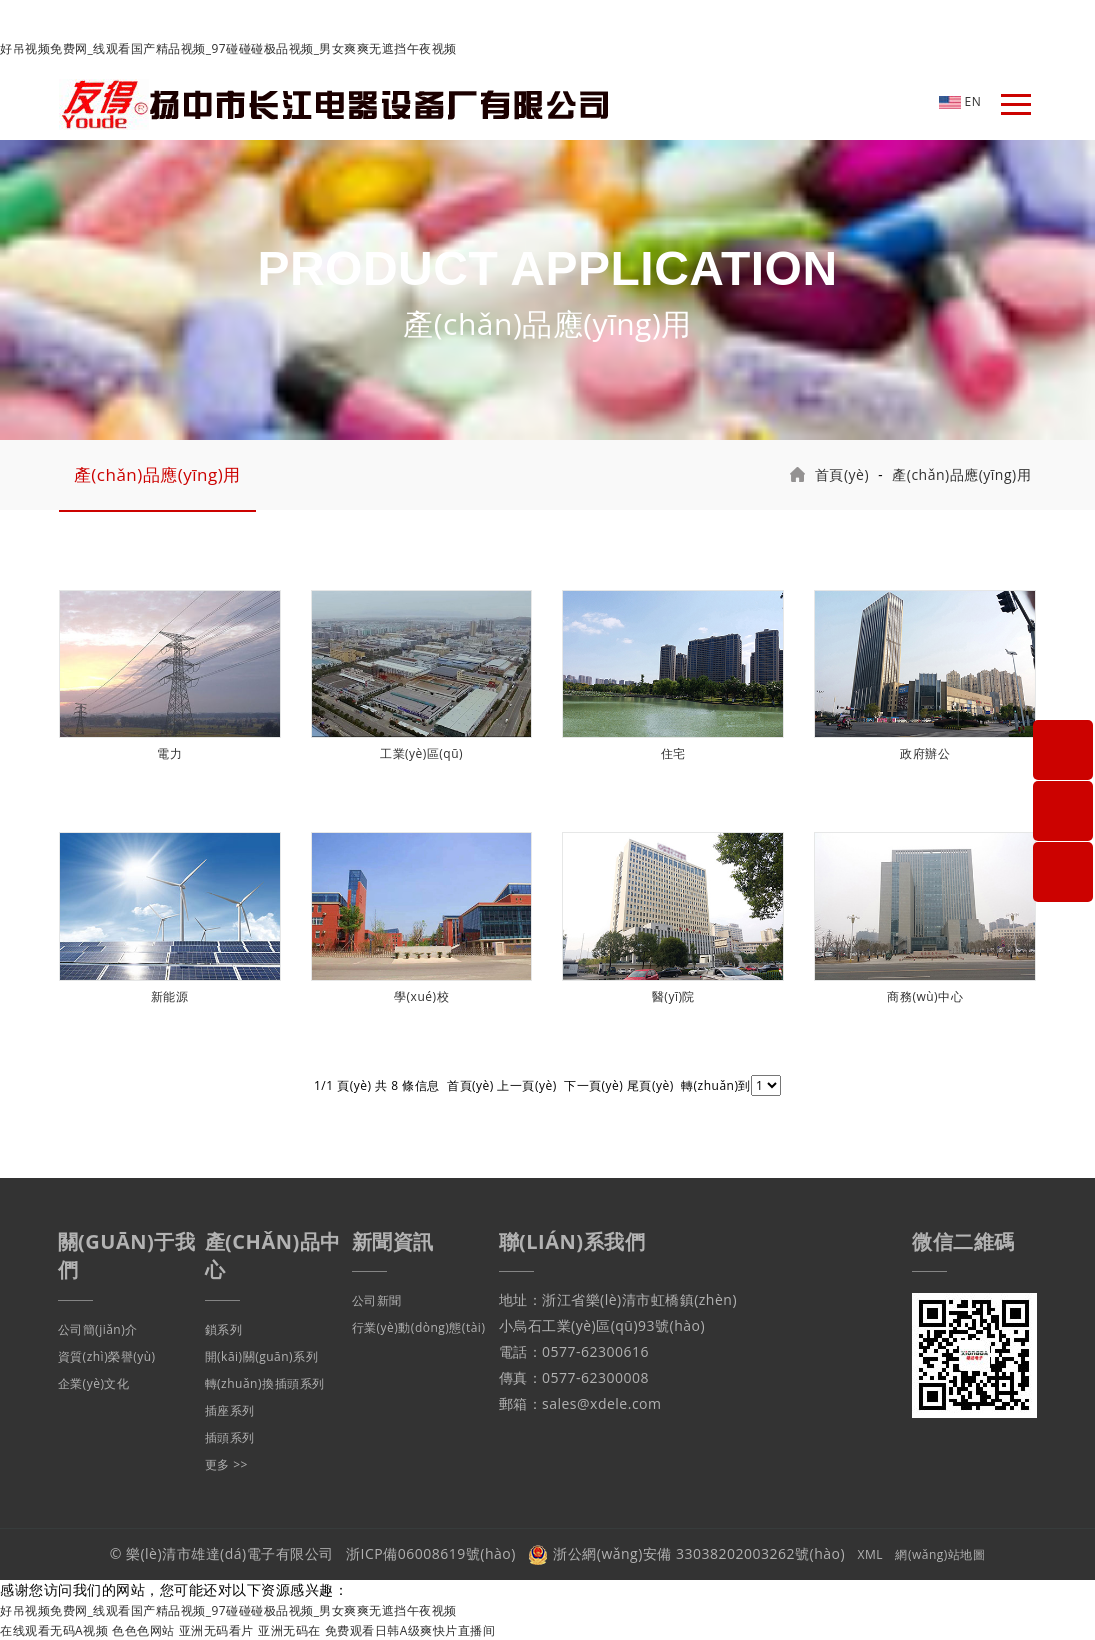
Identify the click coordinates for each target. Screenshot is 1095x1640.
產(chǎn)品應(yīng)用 (157, 474)
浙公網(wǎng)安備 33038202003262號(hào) (686, 1553)
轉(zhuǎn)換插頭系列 (265, 1383)
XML (871, 1554)
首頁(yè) (842, 474)
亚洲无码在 (289, 1630)
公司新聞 (377, 1300)
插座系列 (230, 1410)
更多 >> (226, 1464)
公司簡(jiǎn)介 (98, 1329)
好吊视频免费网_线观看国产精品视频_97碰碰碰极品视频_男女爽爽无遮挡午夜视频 (228, 48)
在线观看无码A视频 (54, 1630)
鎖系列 (224, 1329)
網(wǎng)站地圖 (940, 1554)
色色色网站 (143, 1630)
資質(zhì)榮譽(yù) (107, 1356)
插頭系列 (230, 1437)
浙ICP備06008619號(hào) (431, 1553)
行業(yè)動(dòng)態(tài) (419, 1327)
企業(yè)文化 (94, 1383)
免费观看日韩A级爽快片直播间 (410, 1630)
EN (960, 101)
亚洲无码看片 (216, 1630)
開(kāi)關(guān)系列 (262, 1356)
